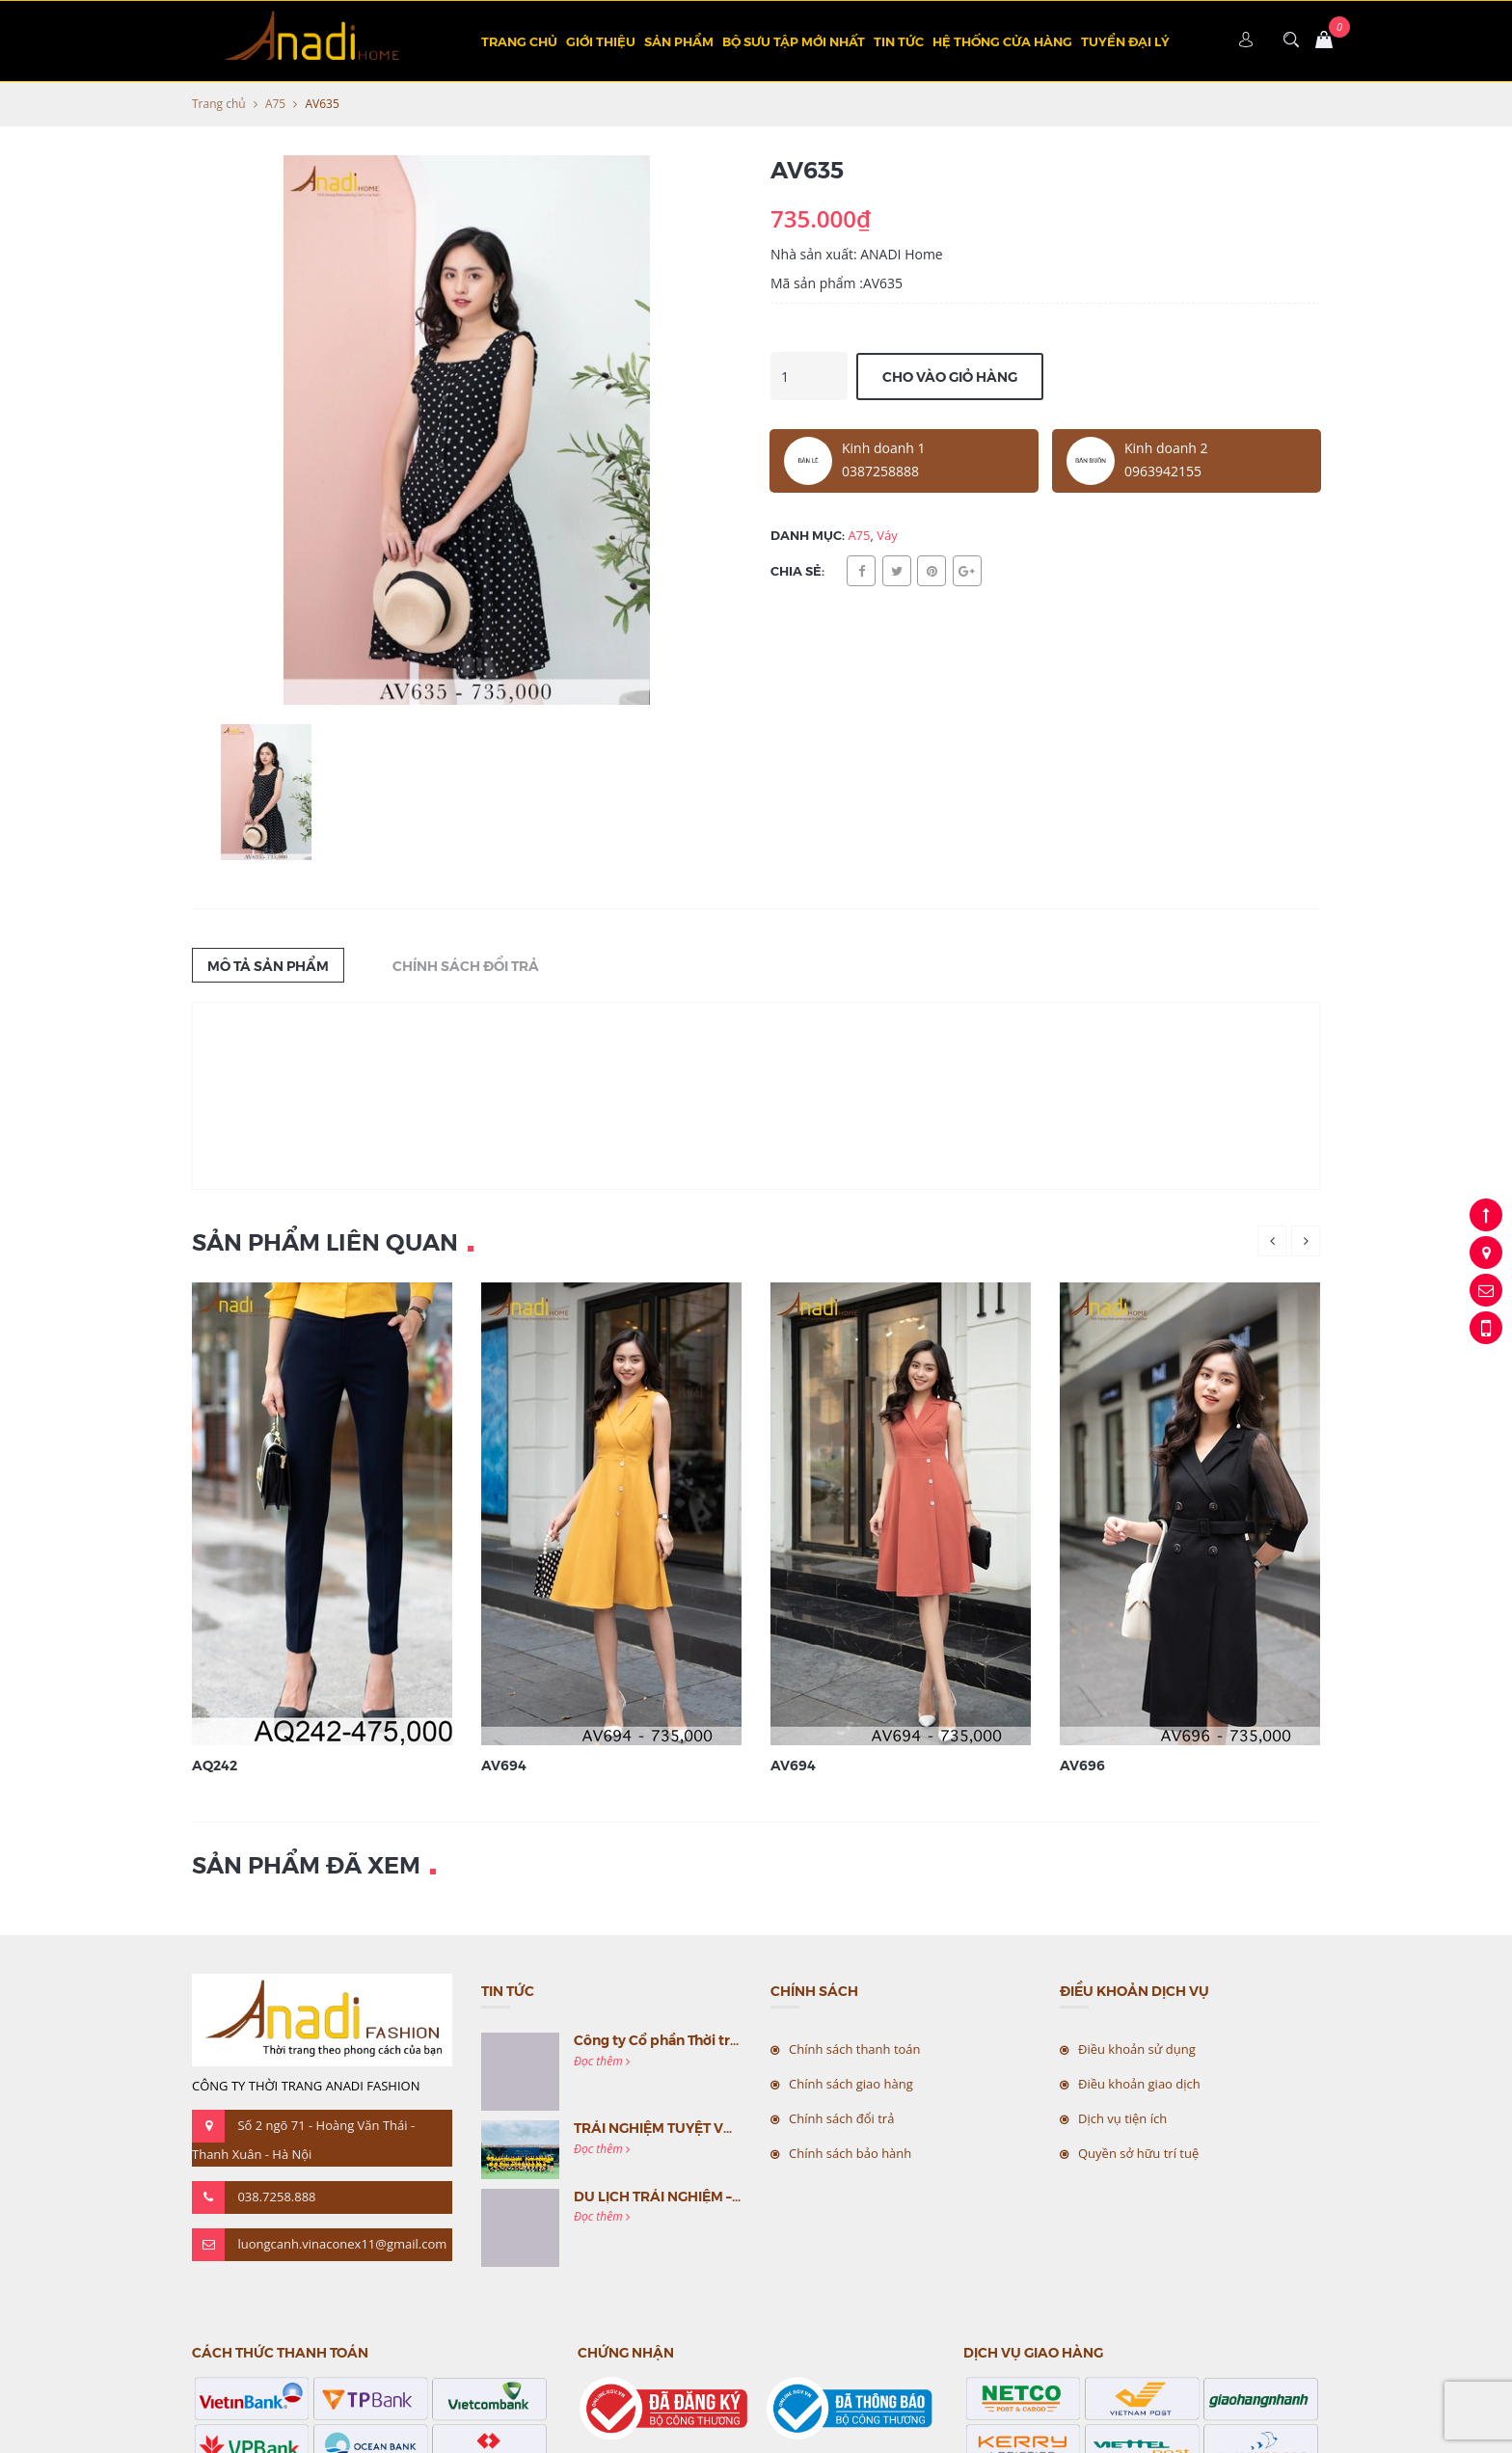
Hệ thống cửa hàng (1002, 41)
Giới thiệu (600, 41)
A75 (275, 103)
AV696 (1082, 1764)
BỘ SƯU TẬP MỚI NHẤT (793, 41)
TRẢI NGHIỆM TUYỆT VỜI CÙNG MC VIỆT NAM (725, 2127)
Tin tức (899, 41)
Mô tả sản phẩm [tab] (268, 965)
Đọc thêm (602, 2061)
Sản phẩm (679, 41)
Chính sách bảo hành (850, 2153)
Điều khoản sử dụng (1137, 2049)
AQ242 (214, 1764)
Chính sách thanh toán (855, 2049)
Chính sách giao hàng (851, 2083)
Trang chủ (519, 41)
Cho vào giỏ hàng (949, 376)
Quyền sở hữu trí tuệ (1138, 2153)
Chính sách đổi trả (841, 2118)
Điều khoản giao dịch (1139, 2083)
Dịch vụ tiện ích (1122, 2118)
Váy (887, 535)
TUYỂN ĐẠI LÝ (1125, 41)
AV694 (503, 1764)
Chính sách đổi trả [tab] (465, 965)
